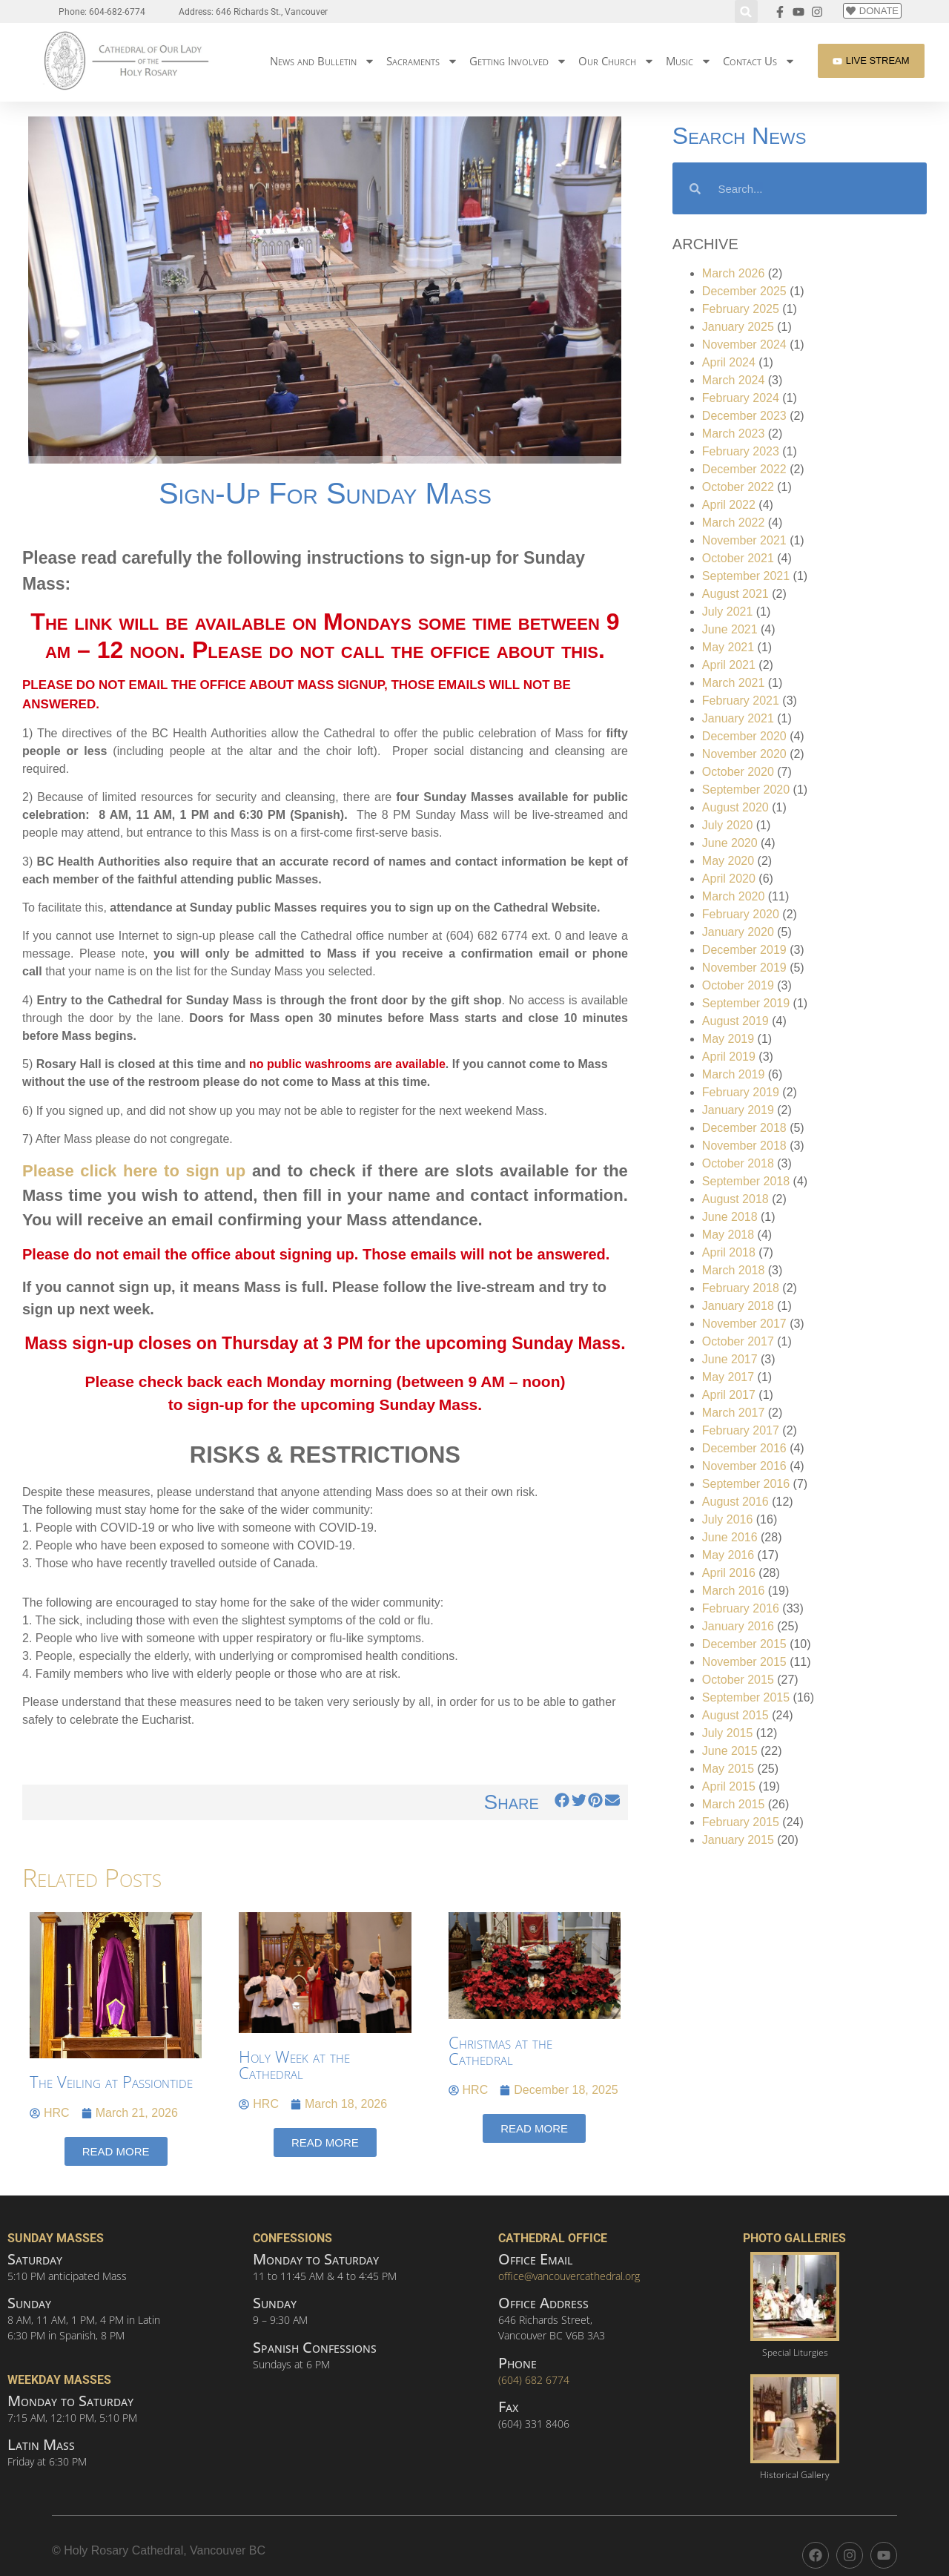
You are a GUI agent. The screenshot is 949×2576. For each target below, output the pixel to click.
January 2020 (738, 932)
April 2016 (728, 1573)
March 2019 (733, 1074)
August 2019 (735, 1021)
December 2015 (744, 1644)
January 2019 (738, 1110)
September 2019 (746, 1003)
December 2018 (744, 1127)
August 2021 (735, 593)
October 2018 (738, 1163)
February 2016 (740, 1608)
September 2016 (746, 1484)
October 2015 (738, 1679)
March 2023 (733, 433)
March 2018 (733, 1270)
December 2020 (744, 736)
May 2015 (728, 1768)
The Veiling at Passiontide (111, 2081)
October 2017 (738, 1341)
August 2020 (735, 807)
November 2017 (744, 1323)
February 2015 (740, 1822)
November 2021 (744, 540)
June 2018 (730, 1216)
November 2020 (744, 754)
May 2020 (728, 860)
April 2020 (728, 878)
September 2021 (746, 576)
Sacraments (422, 61)
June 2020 (730, 843)
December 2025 (744, 291)
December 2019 (744, 949)
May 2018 (728, 1234)
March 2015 (733, 1804)
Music (689, 61)
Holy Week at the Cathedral (294, 2064)
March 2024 (733, 380)
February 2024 (740, 398)
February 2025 (740, 309)
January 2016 (738, 1626)
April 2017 (728, 1395)
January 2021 (738, 718)
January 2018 (738, 1305)
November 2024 (744, 344)
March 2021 (733, 682)
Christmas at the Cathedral (500, 2050)
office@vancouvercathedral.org (569, 2276)
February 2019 (740, 1092)
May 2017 (728, 1377)
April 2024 (728, 362)
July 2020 (727, 825)
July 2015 (727, 1733)
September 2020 (746, 789)
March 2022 (733, 522)
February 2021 (740, 700)
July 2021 (727, 611)
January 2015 (738, 1840)
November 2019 (744, 967)
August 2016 (735, 1501)
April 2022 (728, 504)
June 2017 (730, 1359)
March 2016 (733, 1590)
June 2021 (730, 629)
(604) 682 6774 (533, 2380)
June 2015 (730, 1751)
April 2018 (728, 1252)
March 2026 (733, 273)
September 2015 (746, 1697)
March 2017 (733, 1412)
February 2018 (740, 1288)
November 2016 (744, 1466)
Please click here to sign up (133, 1171)
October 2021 (738, 558)
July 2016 (727, 1519)
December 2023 (744, 415)
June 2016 (730, 1537)
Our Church (616, 61)
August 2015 (735, 1715)
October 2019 (738, 985)
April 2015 (728, 1786)
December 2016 (744, 1448)
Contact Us (759, 61)
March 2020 (733, 896)
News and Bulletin (322, 61)
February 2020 (740, 914)
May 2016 (728, 1555)
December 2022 (744, 469)
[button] (746, 11)
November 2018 (744, 1145)
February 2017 (740, 1430)
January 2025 (738, 326)
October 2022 (738, 487)
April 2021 (728, 665)
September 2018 (746, 1181)
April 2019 (728, 1056)
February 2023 (740, 451)
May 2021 (728, 647)
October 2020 (738, 771)
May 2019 (728, 1038)
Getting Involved (518, 61)
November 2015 (744, 1662)
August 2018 (735, 1199)
